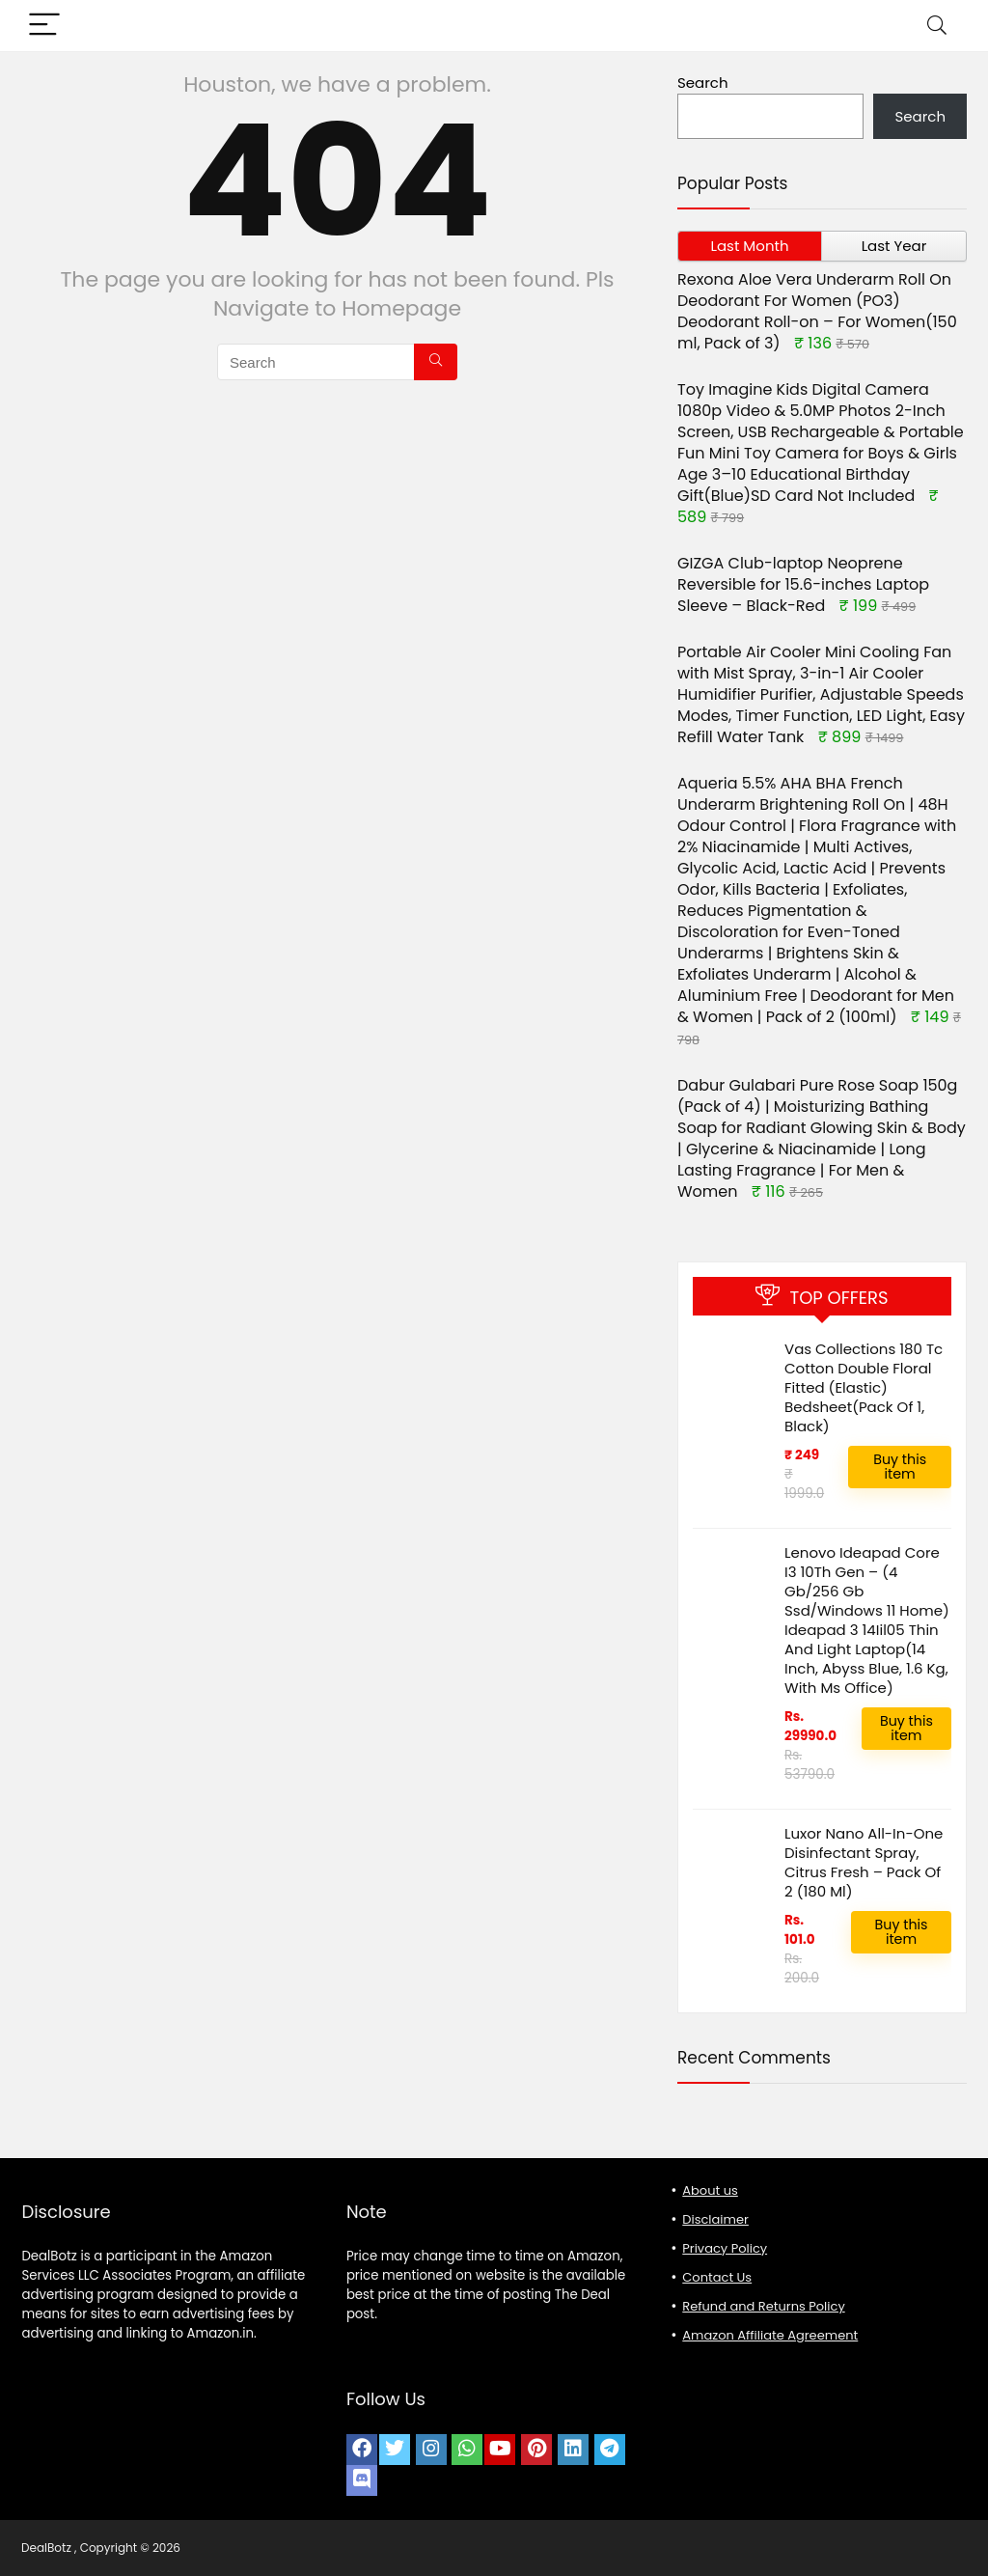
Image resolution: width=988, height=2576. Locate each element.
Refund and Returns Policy (763, 2306)
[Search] (937, 25)
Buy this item (899, 1466)
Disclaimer (715, 2219)
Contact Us (717, 2277)
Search (702, 82)
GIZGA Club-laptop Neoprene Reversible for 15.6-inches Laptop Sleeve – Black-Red (803, 584)
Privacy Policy (724, 2248)
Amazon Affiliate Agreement (770, 2335)
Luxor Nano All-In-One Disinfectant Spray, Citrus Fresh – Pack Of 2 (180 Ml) (865, 1862)
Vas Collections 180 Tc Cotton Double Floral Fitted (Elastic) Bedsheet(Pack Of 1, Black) (863, 1387)
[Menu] (44, 25)
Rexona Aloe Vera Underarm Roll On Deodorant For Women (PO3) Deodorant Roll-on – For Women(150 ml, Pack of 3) (817, 311)
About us (710, 2190)
